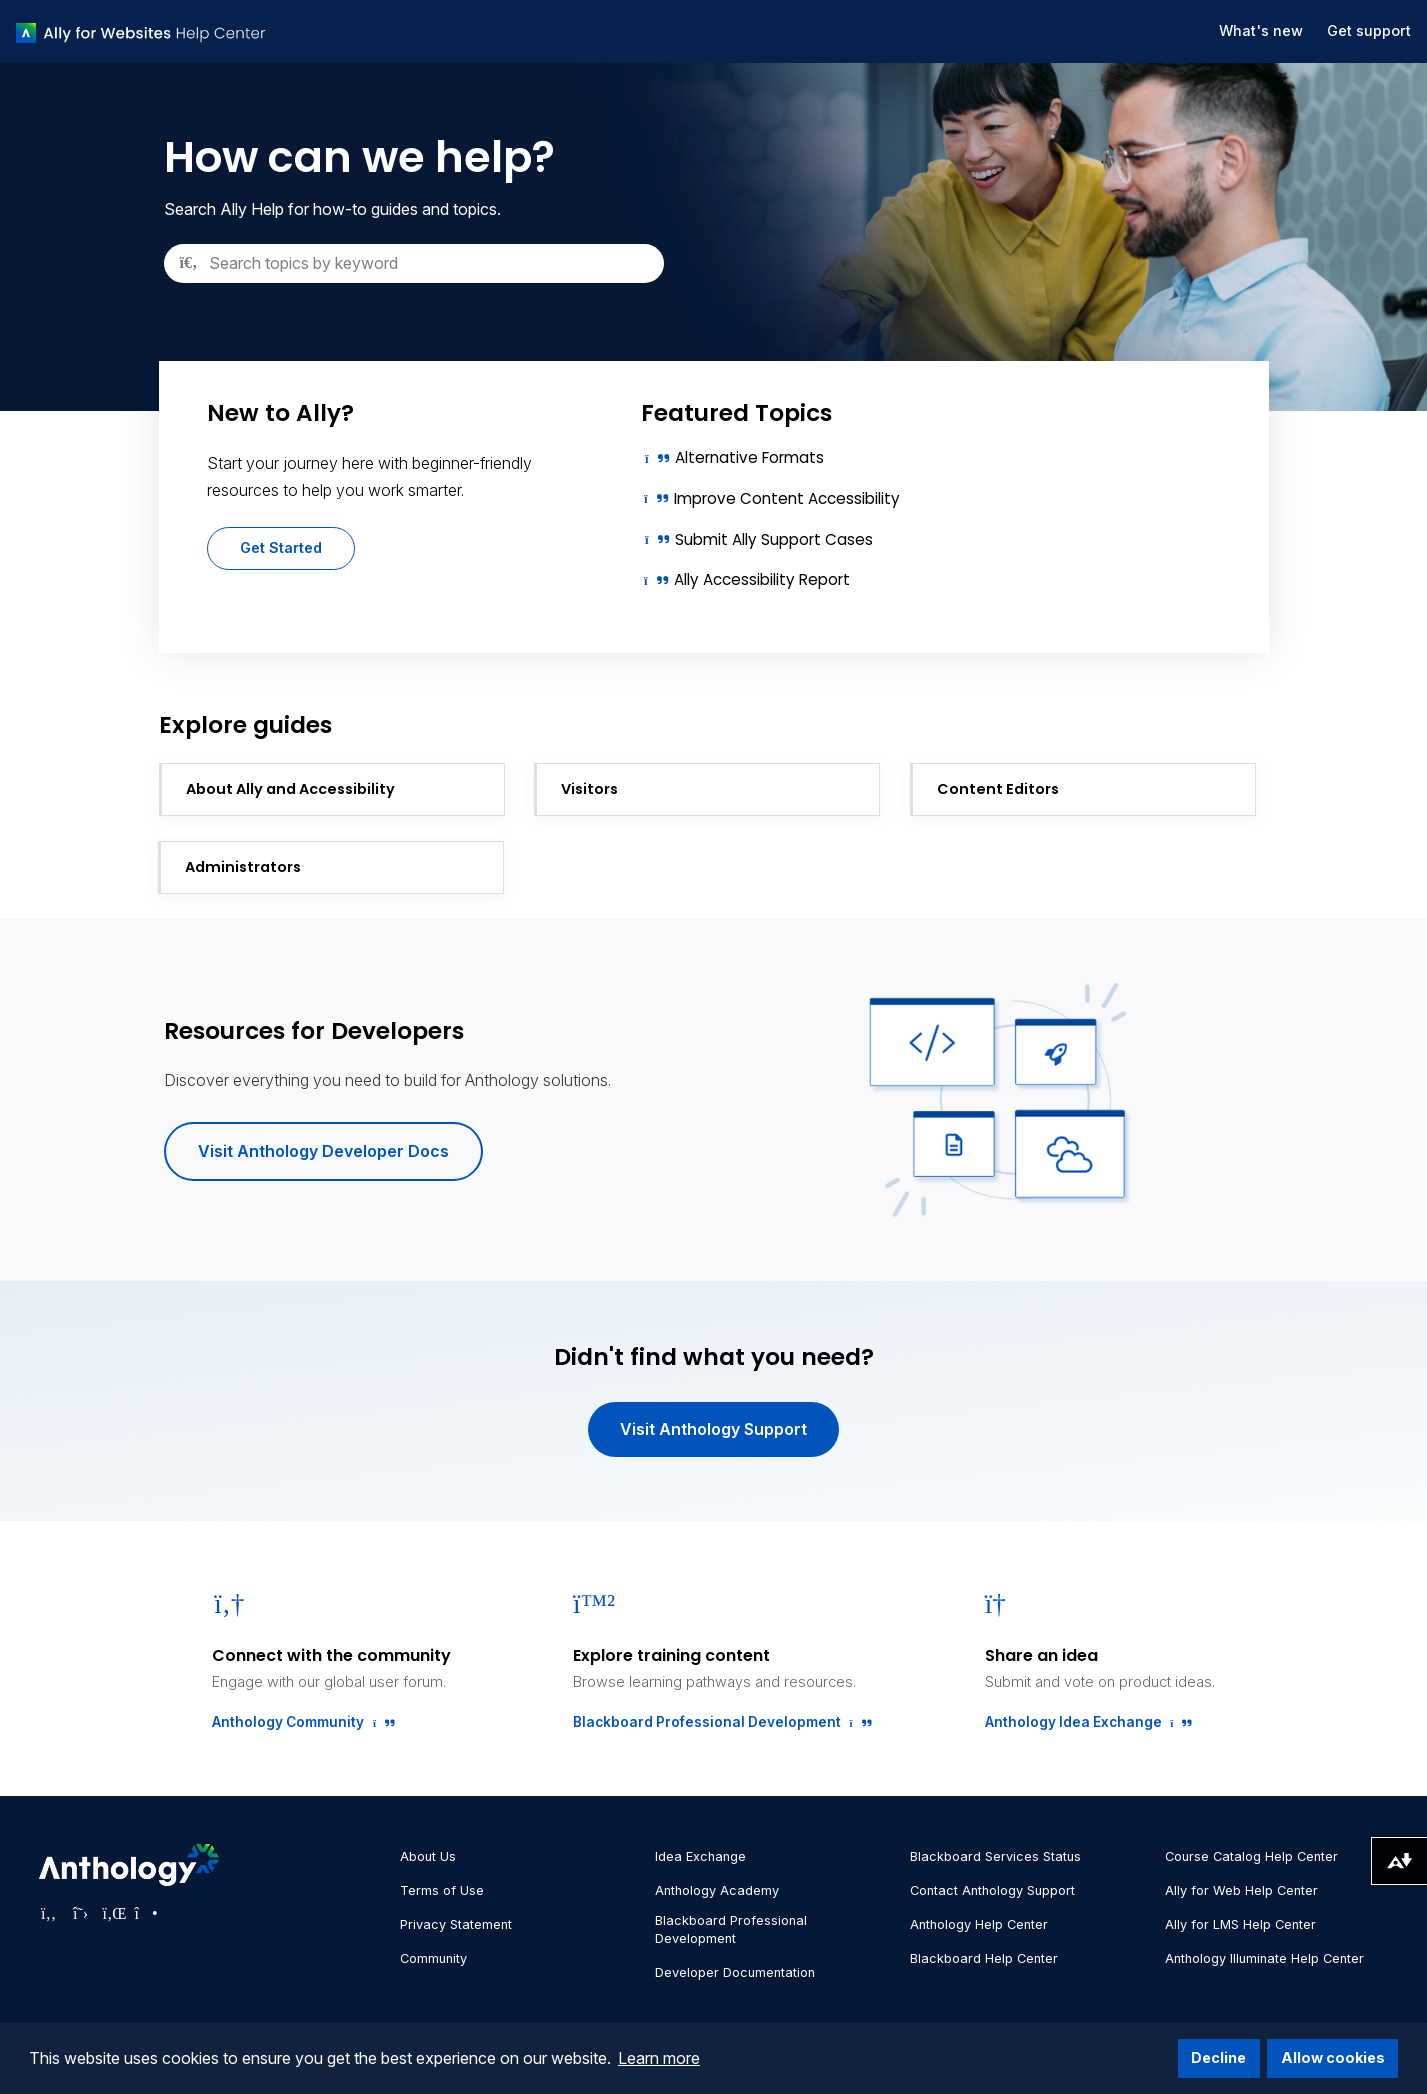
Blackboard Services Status (995, 1856)
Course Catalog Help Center (1251, 1856)
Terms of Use (442, 1890)
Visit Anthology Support (713, 1429)
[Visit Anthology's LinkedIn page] (113, 1913)
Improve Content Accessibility (787, 498)
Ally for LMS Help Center (1240, 1924)
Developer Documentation (735, 1972)
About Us (428, 1856)
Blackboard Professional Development (718, 1722)
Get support (1369, 30)
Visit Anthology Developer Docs (323, 1151)
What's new (1261, 30)
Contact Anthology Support (992, 1890)
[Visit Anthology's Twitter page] (81, 1913)
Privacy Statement (456, 1924)
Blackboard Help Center (984, 1958)
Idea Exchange (700, 1856)
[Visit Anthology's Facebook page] (49, 1913)
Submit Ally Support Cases (774, 539)
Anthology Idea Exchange (1084, 1722)
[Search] (414, 263)
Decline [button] (1218, 2057)
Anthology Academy (717, 1890)
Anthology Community (299, 1722)
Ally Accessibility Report (762, 579)
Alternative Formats (749, 457)
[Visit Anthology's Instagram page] (145, 1913)
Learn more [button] (659, 2058)
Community (433, 1958)
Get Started (281, 547)
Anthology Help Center (979, 1924)
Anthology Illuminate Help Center (1264, 1958)
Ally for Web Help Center (1241, 1890)
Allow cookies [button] (1333, 2057)
